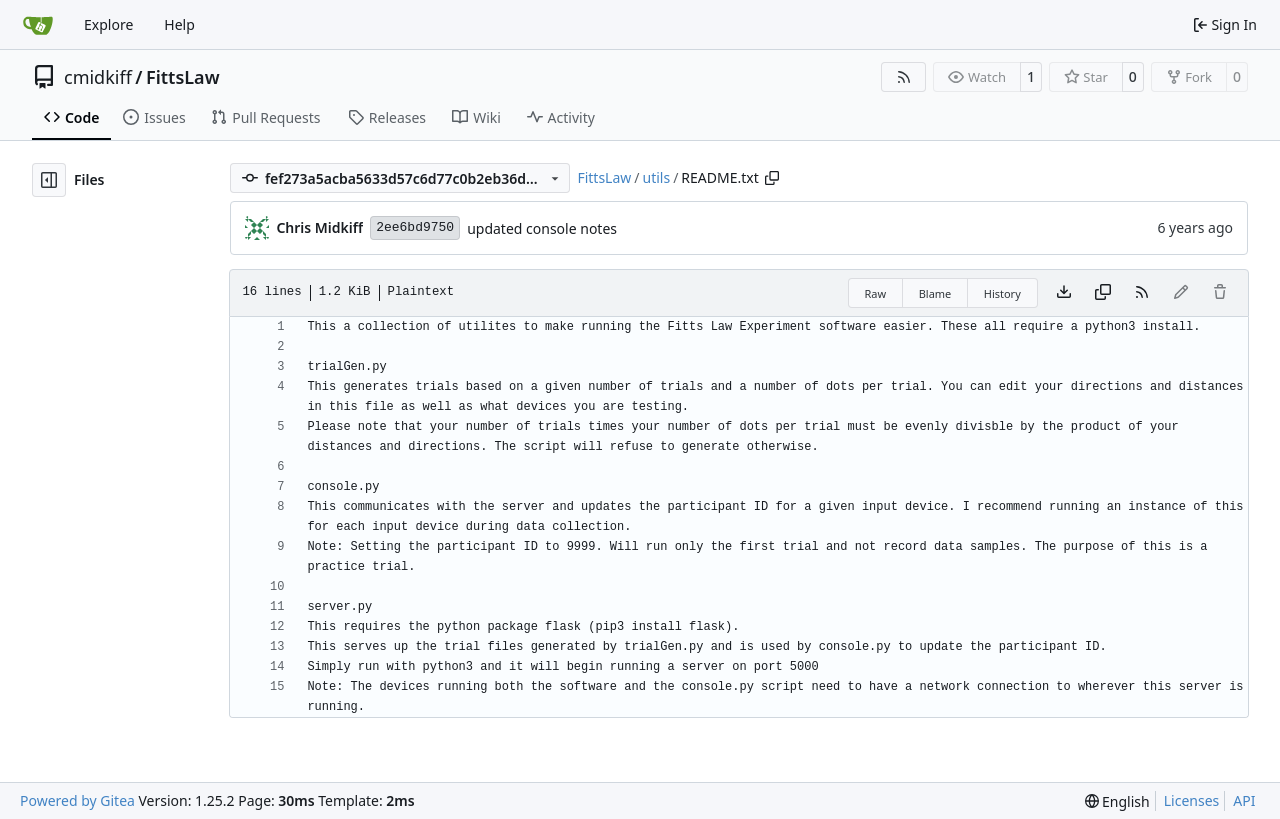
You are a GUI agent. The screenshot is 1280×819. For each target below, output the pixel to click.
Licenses (1192, 800)
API (1244, 800)
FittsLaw (183, 77)
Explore (108, 24)
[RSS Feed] (904, 77)
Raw (876, 293)
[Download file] (1064, 293)
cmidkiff (98, 77)
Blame (935, 293)
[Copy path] (772, 178)
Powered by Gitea (77, 800)
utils (657, 177)
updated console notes (542, 228)
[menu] (1117, 801)
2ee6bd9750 (415, 227)
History (1002, 293)
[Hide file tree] (49, 180)
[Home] (38, 25)
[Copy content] (1103, 293)
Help (179, 24)
